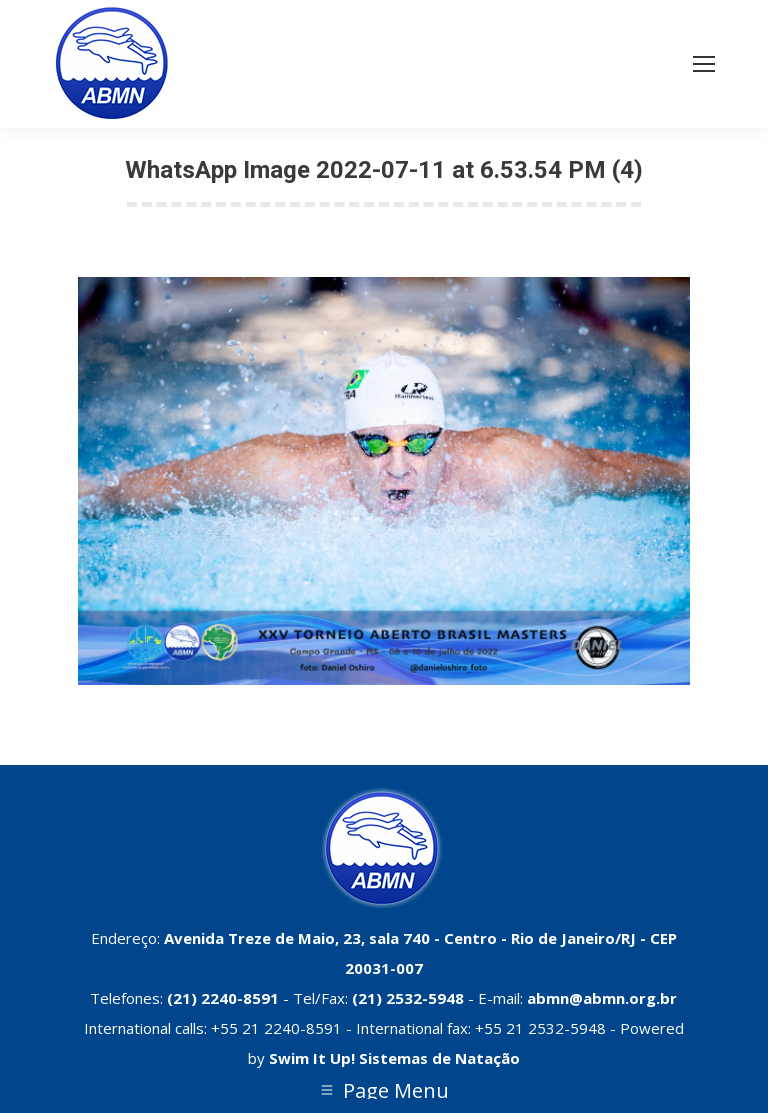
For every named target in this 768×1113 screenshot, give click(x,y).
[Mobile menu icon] (704, 64)
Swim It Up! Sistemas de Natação (394, 1058)
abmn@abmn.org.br (602, 998)
